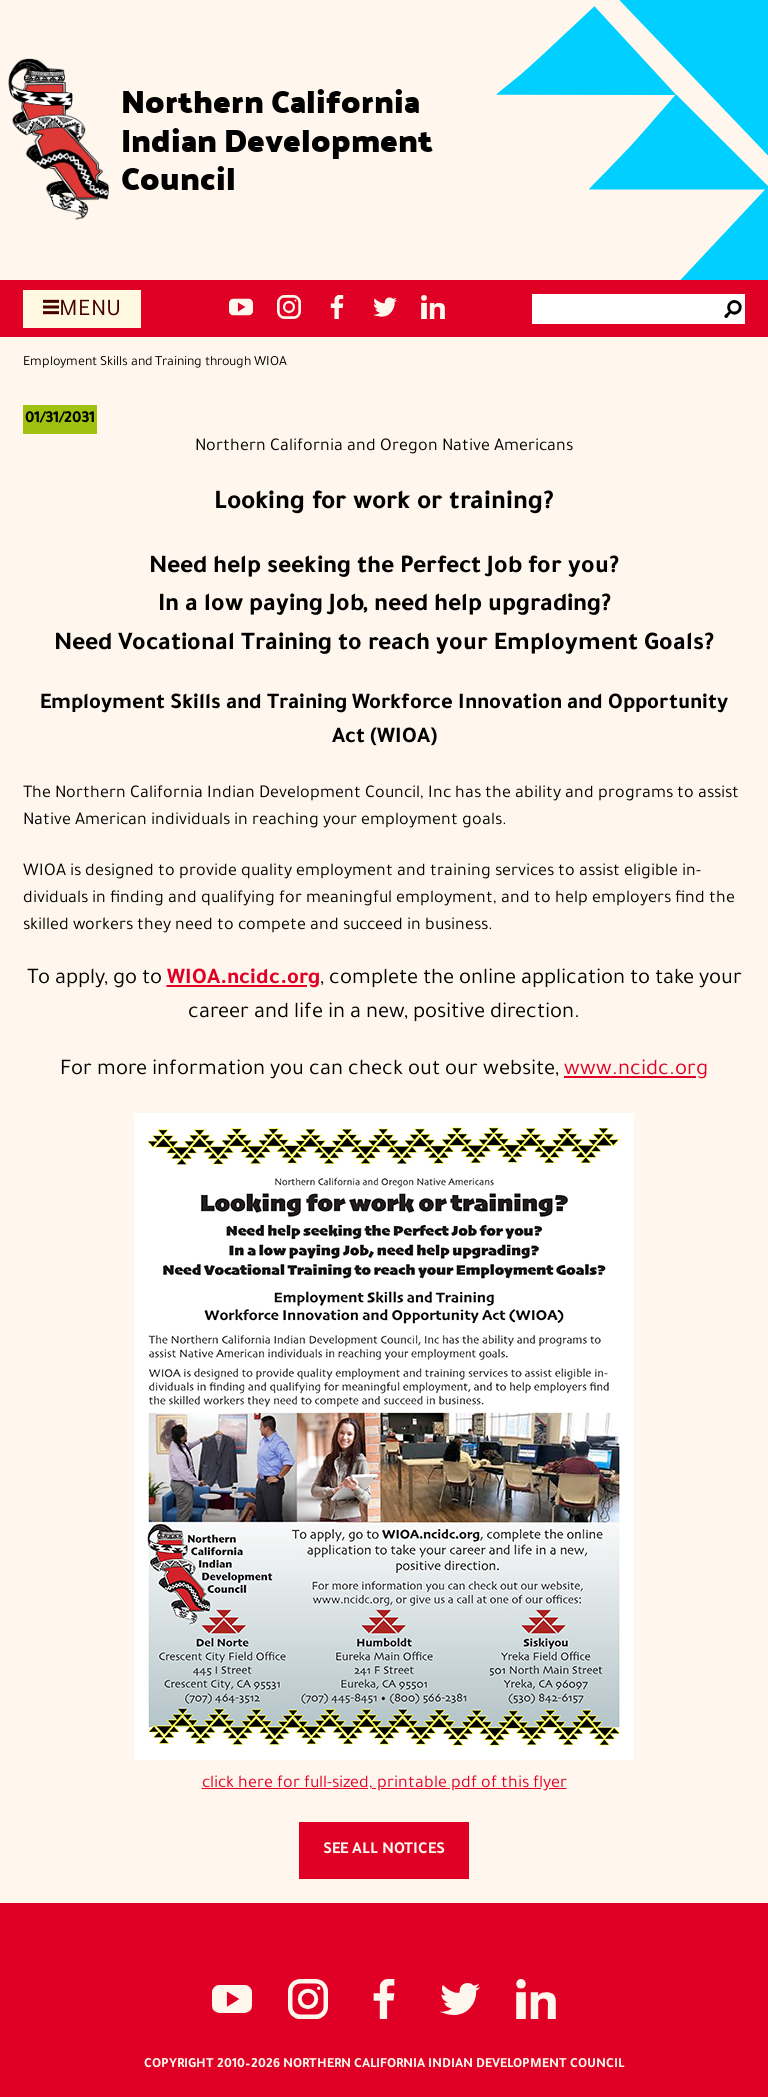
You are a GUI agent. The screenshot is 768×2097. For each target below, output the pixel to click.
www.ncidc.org (636, 1071)
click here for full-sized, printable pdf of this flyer (384, 1784)
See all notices (384, 1850)
